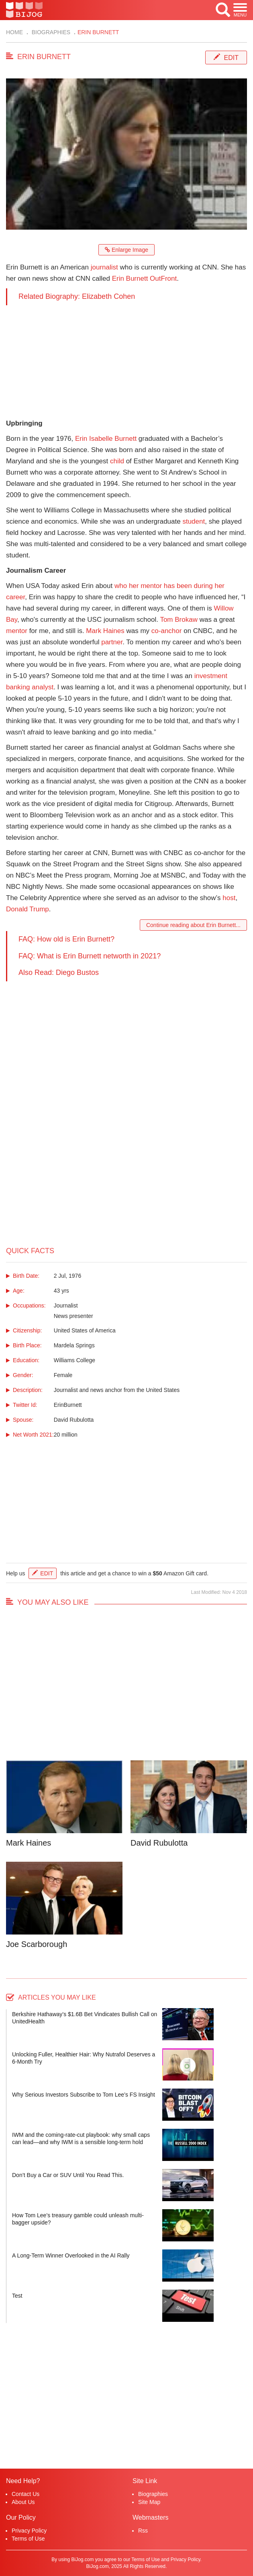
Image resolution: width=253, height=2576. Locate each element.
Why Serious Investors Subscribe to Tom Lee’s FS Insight (83, 2094)
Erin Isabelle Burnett (106, 438)
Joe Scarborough (36, 1944)
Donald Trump (27, 909)
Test (17, 2295)
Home (14, 32)
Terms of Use (28, 2538)
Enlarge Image (126, 250)
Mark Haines (105, 631)
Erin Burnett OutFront (144, 278)
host (228, 898)
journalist (104, 267)
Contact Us (25, 2494)
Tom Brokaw (179, 619)
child (117, 461)
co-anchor (166, 631)
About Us (23, 2502)
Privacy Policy (29, 2530)
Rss (143, 2530)
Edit (231, 57)
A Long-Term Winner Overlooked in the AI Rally (71, 2255)
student (193, 521)
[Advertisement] (126, 361)
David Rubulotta (159, 1842)
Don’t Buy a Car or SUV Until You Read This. (68, 2175)
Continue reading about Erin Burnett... (193, 925)
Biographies (50, 32)
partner (111, 642)
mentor (16, 631)
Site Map (149, 2502)
